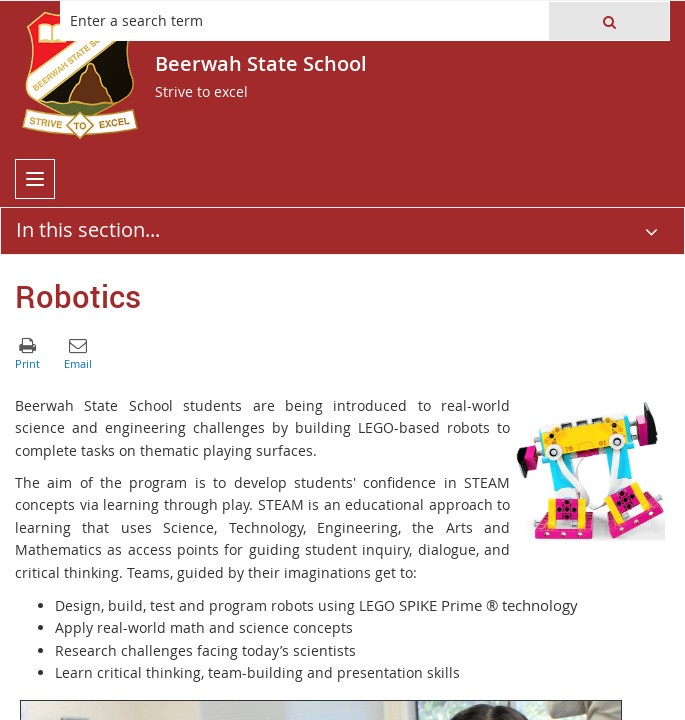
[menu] (35, 179)
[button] (609, 21)
